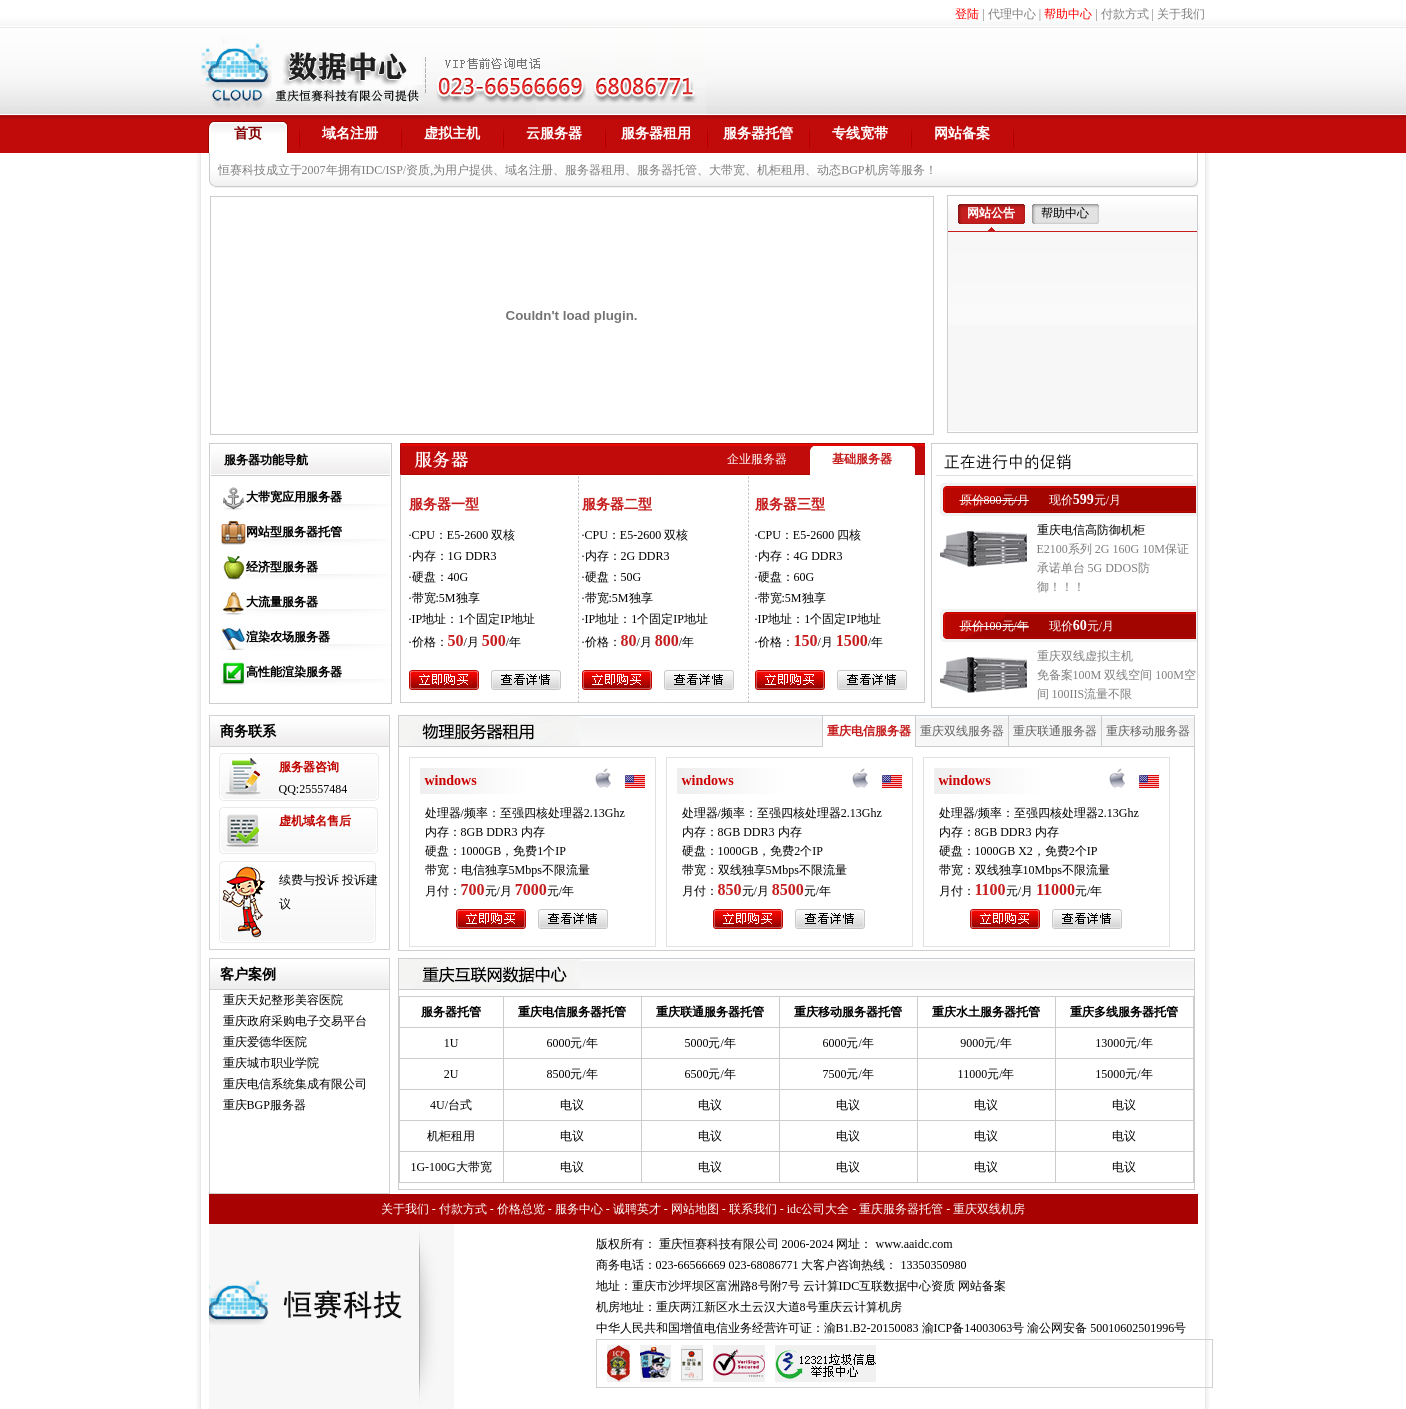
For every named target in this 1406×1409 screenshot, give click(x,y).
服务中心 (579, 1209)
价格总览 (521, 1209)
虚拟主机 (452, 133)
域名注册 (350, 133)
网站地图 (695, 1209)
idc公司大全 (818, 1209)
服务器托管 (758, 133)
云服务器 (554, 133)
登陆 (967, 14)
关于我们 (1181, 14)
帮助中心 (1068, 14)
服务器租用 (656, 133)
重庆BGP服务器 (264, 1105)
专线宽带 (860, 133)
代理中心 (1012, 14)
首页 (248, 133)
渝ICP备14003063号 (973, 1328)
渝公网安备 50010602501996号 (1106, 1328)
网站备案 (962, 133)
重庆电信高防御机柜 (1091, 530)
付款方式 (1125, 14)
